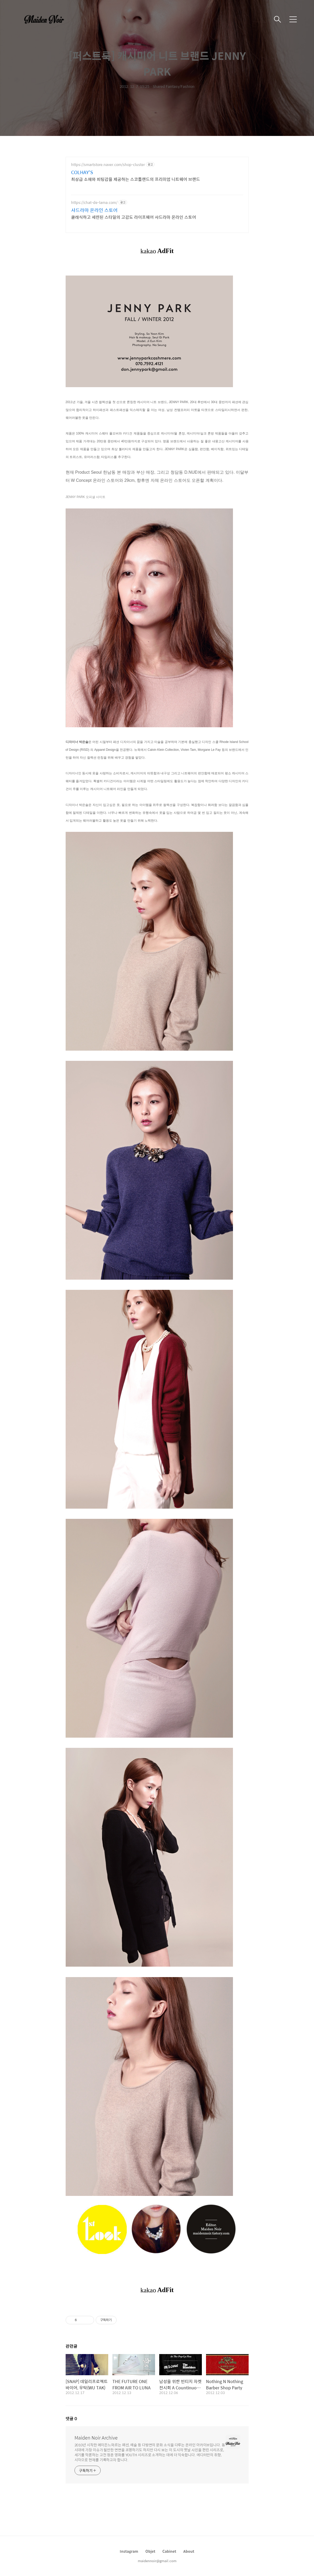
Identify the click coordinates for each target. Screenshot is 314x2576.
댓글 (71, 2418)
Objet (150, 2551)
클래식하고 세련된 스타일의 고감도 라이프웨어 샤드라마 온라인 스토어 (133, 217)
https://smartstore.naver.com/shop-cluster (108, 164)
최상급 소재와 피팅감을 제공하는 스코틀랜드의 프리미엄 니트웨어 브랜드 (135, 179)
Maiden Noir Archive (96, 2438)
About (188, 2551)
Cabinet (169, 2551)
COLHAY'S (82, 172)
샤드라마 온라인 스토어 (94, 210)
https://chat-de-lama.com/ (94, 202)
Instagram (129, 2551)
